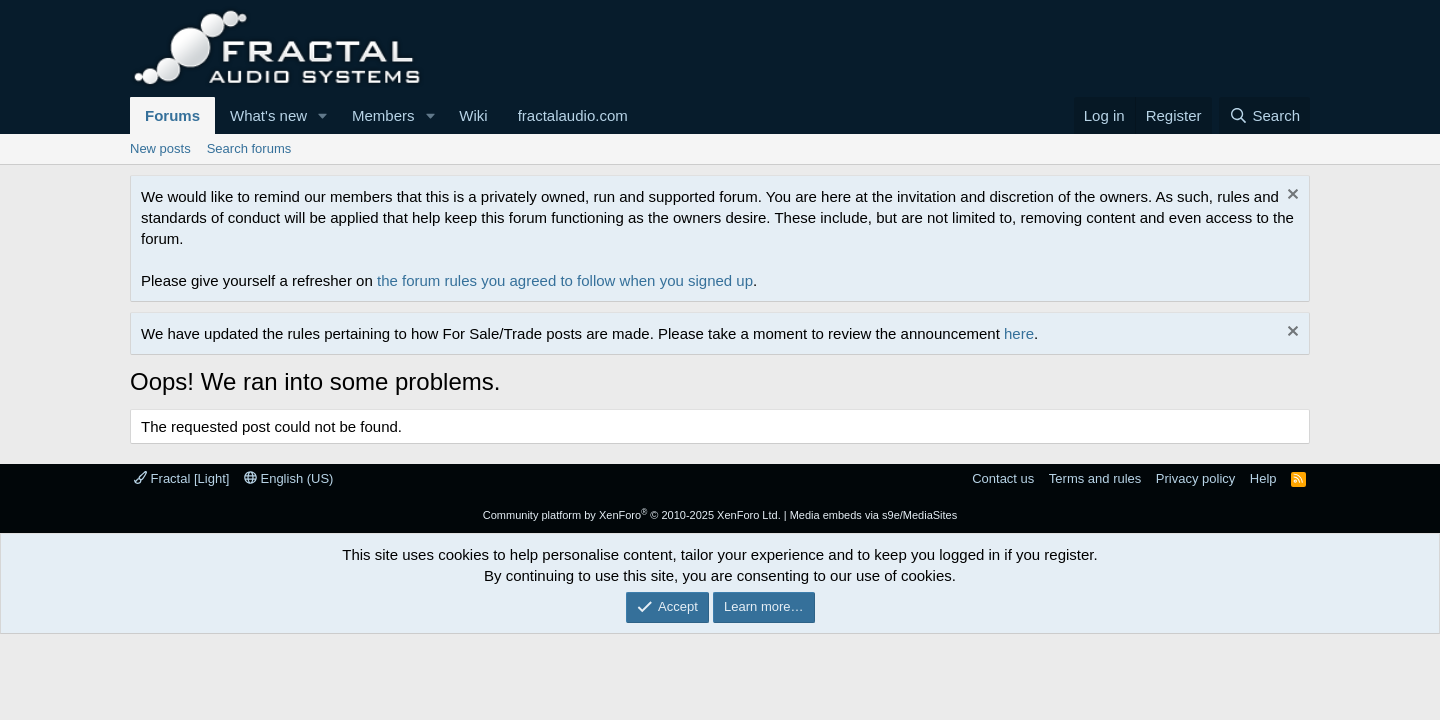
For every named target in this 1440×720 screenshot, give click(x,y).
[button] (323, 115)
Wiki (473, 115)
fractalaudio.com (573, 115)
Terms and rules (1095, 478)
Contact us (1003, 478)
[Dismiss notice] (1290, 196)
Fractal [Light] (181, 478)
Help (1263, 478)
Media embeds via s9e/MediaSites (874, 515)
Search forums (249, 148)
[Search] (1264, 115)
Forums (172, 115)
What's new (268, 115)
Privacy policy (1195, 478)
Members (383, 115)
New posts (160, 148)
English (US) (289, 478)
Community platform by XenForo (632, 515)
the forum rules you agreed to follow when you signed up (565, 280)
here (1019, 333)
